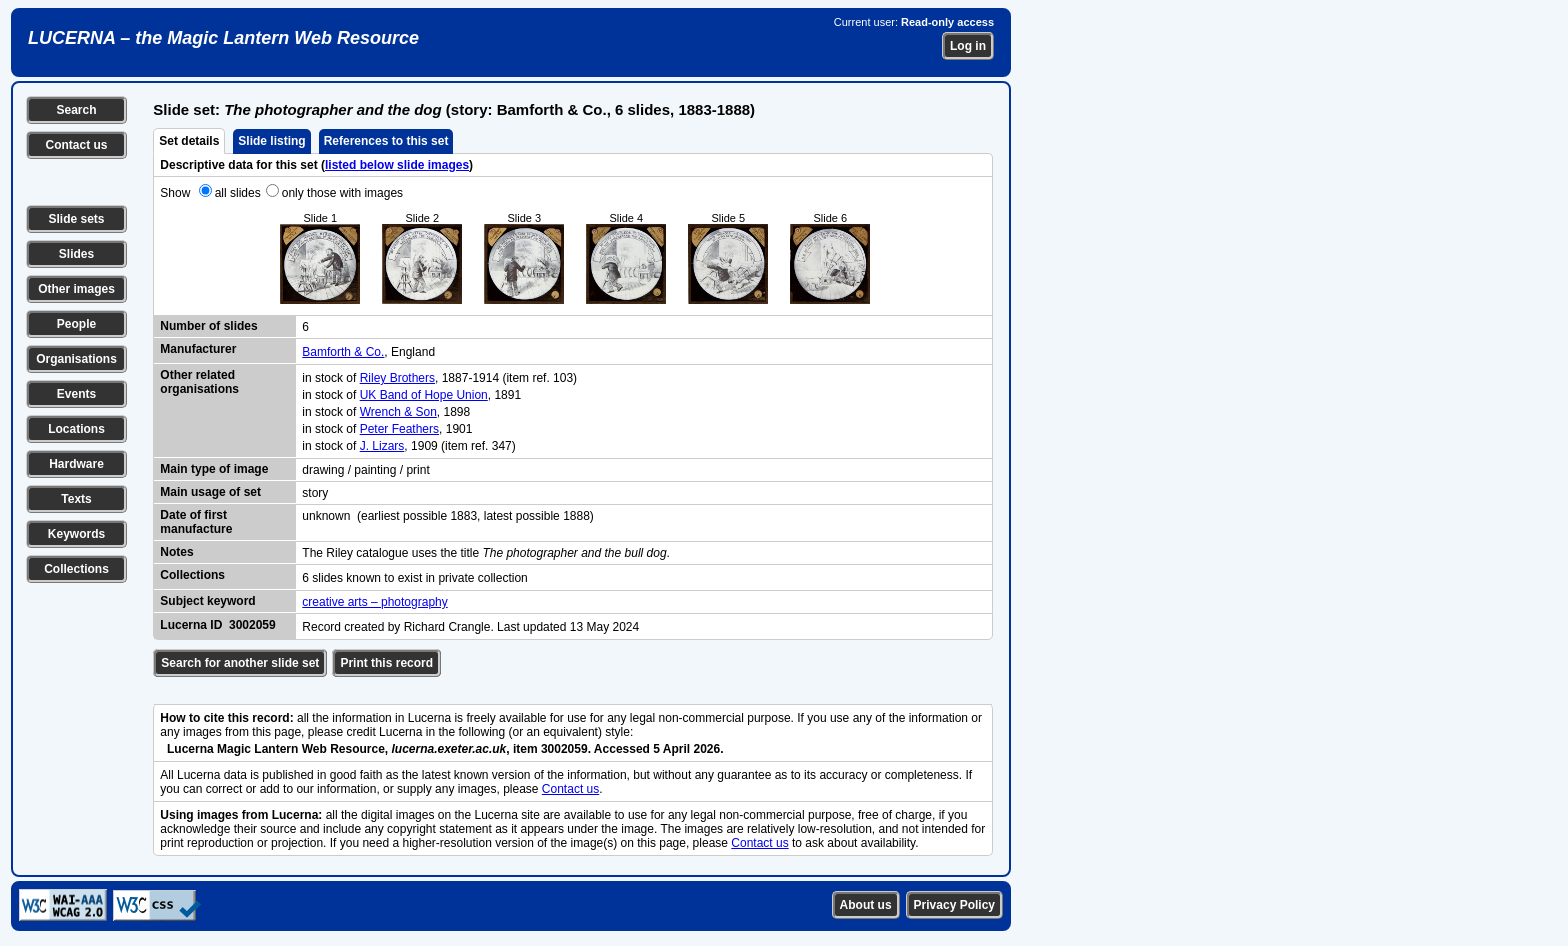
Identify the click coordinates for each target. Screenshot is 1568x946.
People (76, 324)
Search (76, 110)
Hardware (76, 464)
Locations (76, 429)
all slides (238, 193)
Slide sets (76, 219)
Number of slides (208, 326)
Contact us (76, 145)
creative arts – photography (374, 602)
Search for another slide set (240, 663)
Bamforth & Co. (343, 352)
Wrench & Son (398, 412)
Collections (76, 569)
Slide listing (271, 141)
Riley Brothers (397, 378)
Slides (76, 254)
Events (76, 394)
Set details (189, 141)
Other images (76, 289)
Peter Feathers (399, 429)
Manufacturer (198, 349)
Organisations (76, 359)
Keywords (76, 534)
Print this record (386, 663)
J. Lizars (382, 446)
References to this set (386, 141)
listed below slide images (397, 165)
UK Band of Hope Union (424, 395)
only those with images (342, 193)
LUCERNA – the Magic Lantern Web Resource (223, 38)
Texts (76, 499)
